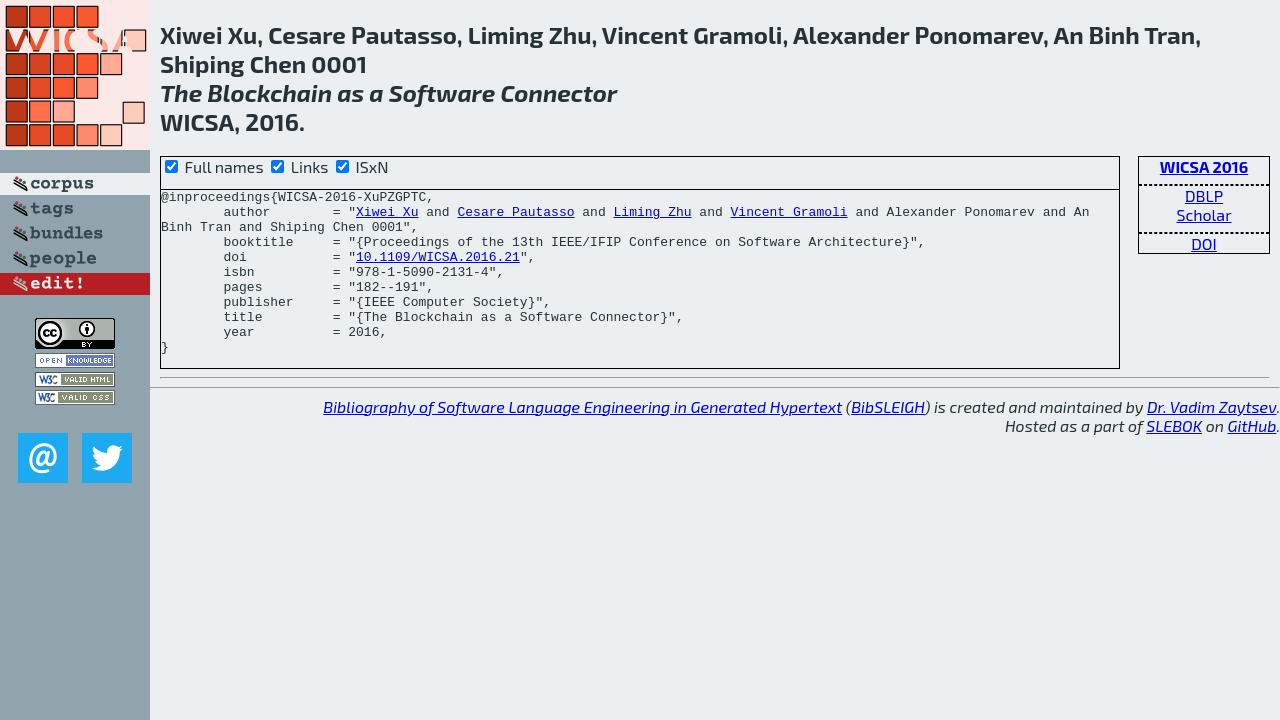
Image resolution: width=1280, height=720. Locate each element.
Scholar (1203, 214)
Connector (558, 92)
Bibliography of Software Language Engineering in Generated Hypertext (582, 439)
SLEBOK (1174, 458)
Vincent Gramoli (789, 217)
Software (442, 92)
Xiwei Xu (387, 217)
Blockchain (269, 92)
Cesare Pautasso (515, 217)
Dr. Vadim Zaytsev (1211, 439)
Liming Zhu (652, 217)
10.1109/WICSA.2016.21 (438, 271)
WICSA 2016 (1204, 166)
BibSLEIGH (887, 439)
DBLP (1204, 195)
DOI (1204, 243)
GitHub (1252, 458)
